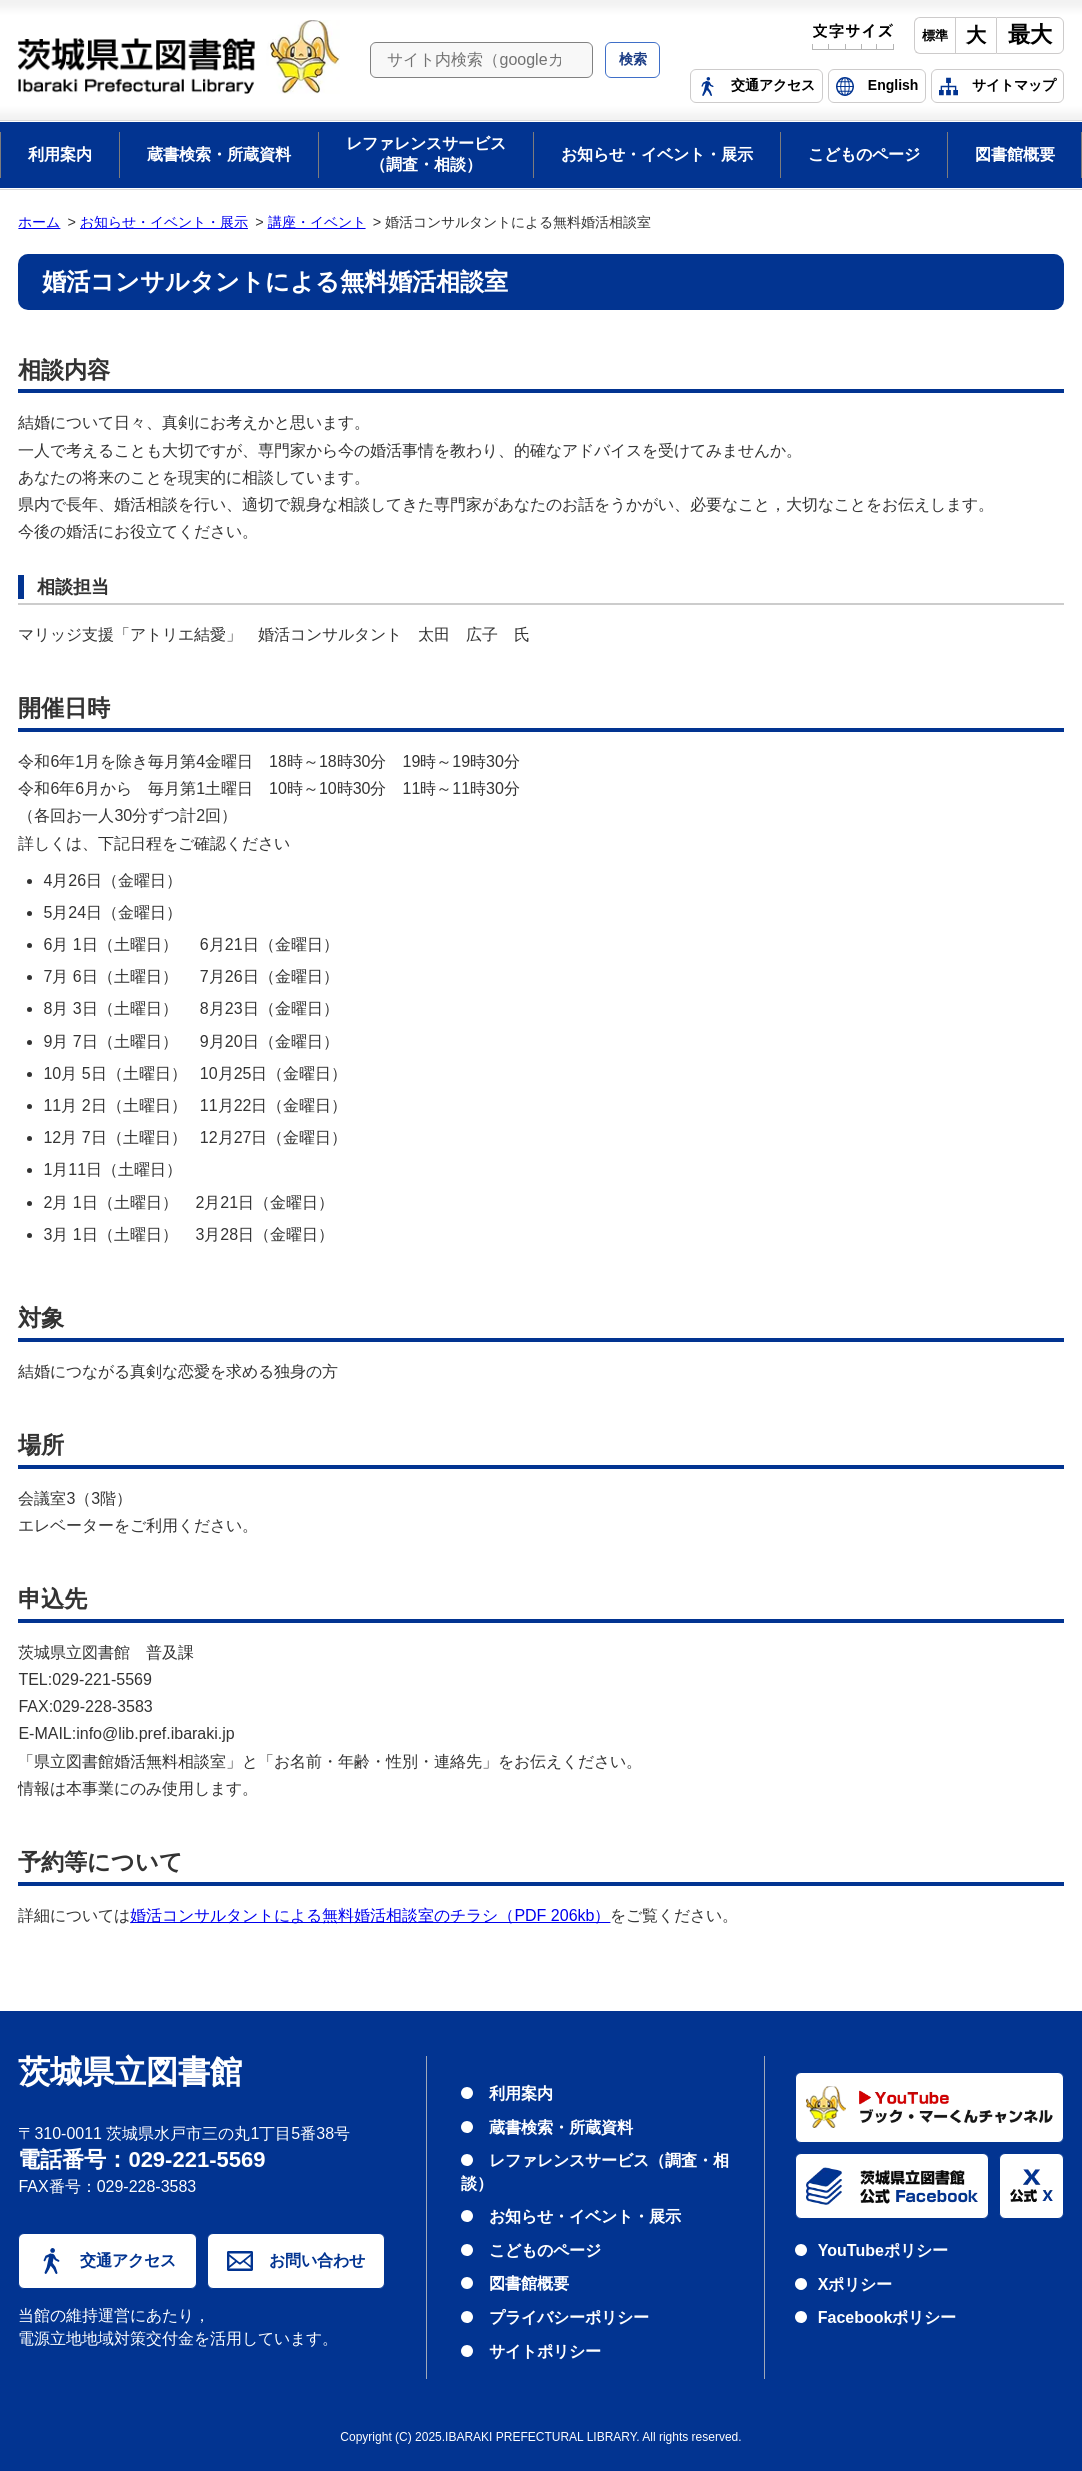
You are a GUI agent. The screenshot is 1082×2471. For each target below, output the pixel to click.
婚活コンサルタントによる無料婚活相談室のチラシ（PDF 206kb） (370, 1915)
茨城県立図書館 (130, 2073)
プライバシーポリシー (569, 2317)
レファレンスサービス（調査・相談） (426, 154)
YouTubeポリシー (883, 2250)
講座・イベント (317, 222)
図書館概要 (1015, 154)
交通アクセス (108, 2261)
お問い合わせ (296, 2261)
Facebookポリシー (887, 2317)
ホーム (39, 222)
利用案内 (60, 154)
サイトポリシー (545, 2351)
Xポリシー (855, 2284)
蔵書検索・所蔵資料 (219, 154)
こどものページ (864, 154)
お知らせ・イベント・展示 (657, 154)
